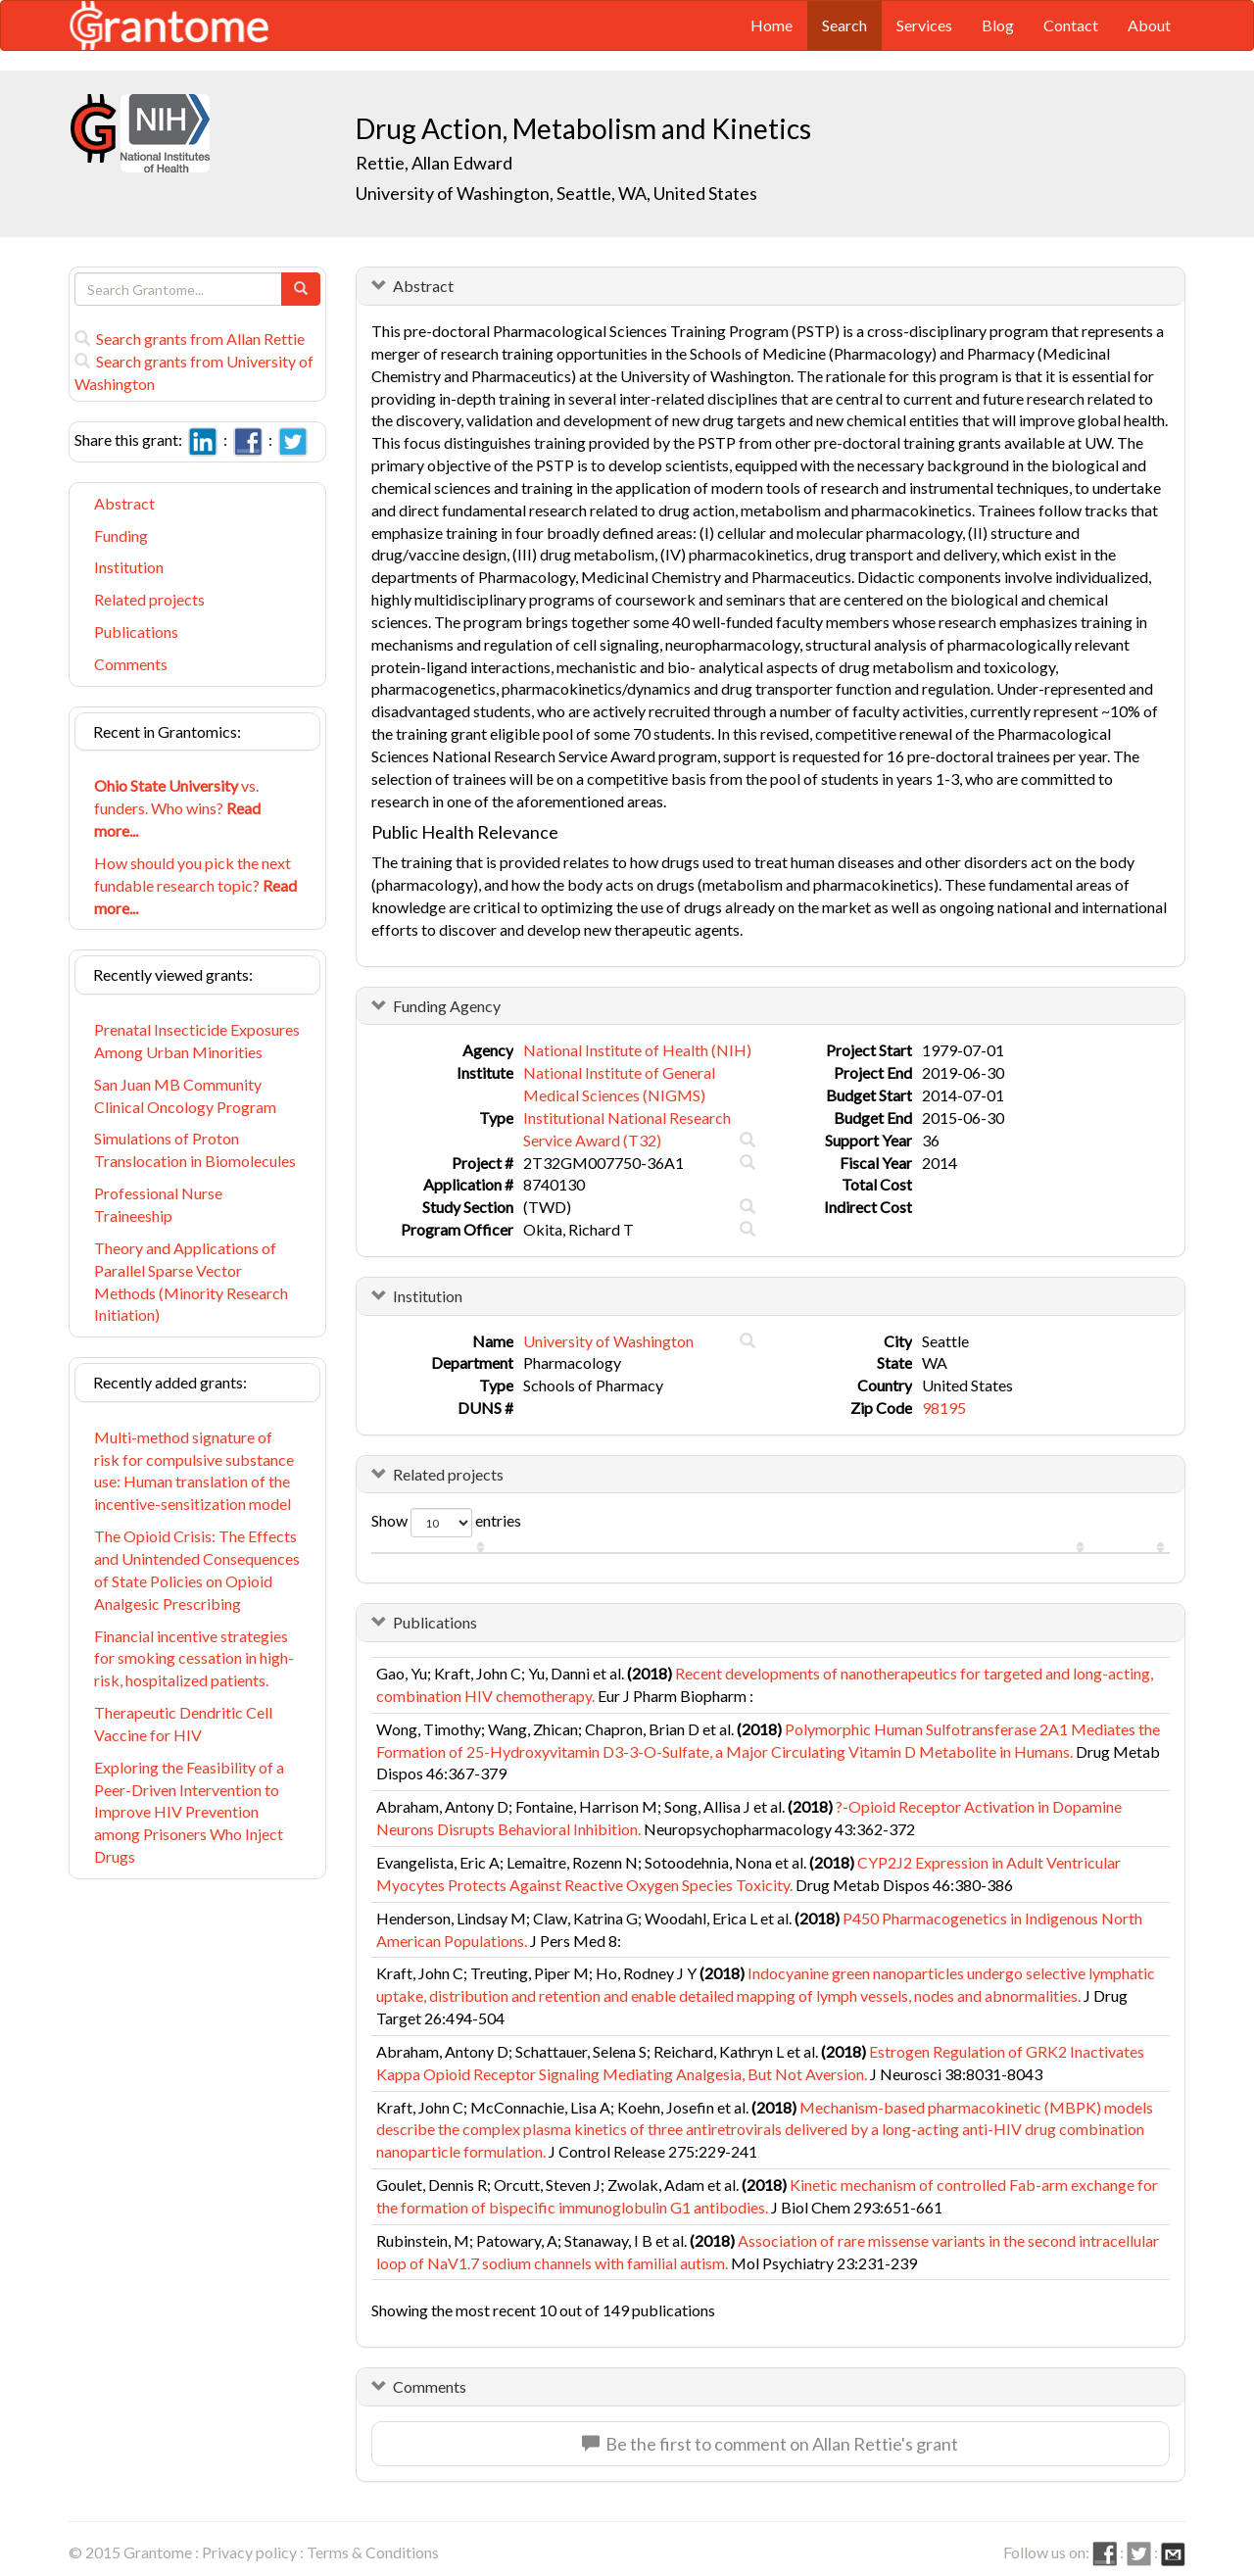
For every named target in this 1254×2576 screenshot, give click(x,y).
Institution (129, 567)
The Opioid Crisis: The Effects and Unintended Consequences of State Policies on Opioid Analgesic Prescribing (197, 1570)
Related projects (149, 599)
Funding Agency (447, 1005)
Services (924, 25)
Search (844, 25)
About (1149, 25)
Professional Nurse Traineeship (158, 1204)
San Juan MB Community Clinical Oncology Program (185, 1095)
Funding (121, 535)
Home (771, 25)
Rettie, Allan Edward (434, 162)
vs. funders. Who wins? (177, 808)
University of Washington (608, 1341)
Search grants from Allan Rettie (189, 338)
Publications (136, 631)
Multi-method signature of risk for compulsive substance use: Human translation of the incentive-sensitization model (194, 1471)
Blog (998, 25)
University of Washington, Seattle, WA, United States (556, 193)
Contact (1070, 25)
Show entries (446, 1522)
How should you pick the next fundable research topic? (195, 885)
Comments (131, 664)
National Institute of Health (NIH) (637, 1050)
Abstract (124, 503)
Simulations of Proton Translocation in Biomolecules (195, 1149)
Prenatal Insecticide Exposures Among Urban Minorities (197, 1040)
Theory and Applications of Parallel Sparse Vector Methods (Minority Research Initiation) (191, 1282)
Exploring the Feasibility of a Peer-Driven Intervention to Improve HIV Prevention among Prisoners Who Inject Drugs (189, 1812)
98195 (944, 1407)
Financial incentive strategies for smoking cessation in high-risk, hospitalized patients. (194, 1658)
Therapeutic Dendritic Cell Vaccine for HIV (183, 1723)
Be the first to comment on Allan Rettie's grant (770, 2443)
